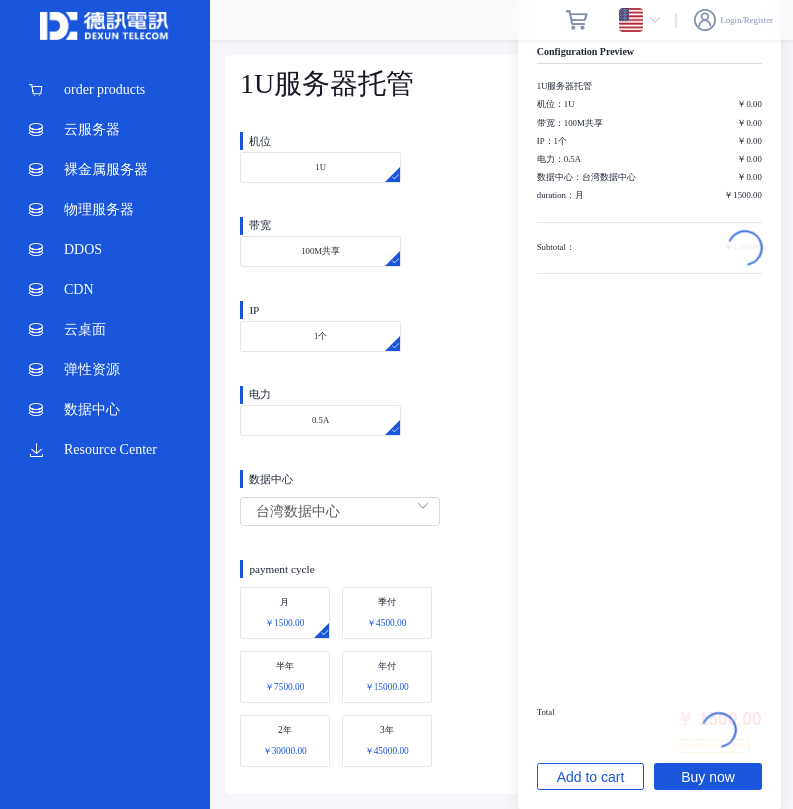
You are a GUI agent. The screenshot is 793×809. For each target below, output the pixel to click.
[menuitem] (105, 90)
